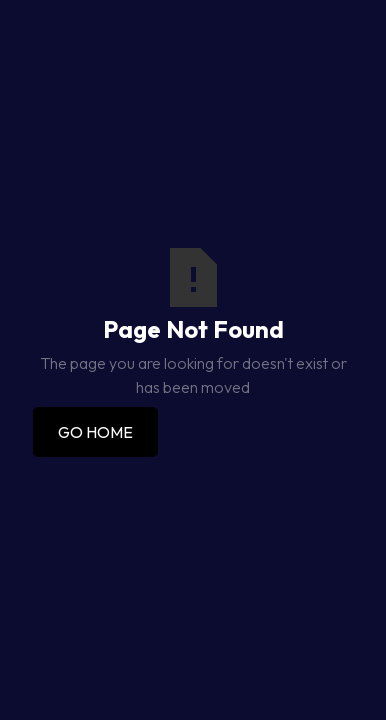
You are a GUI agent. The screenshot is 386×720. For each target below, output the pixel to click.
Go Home (95, 432)
